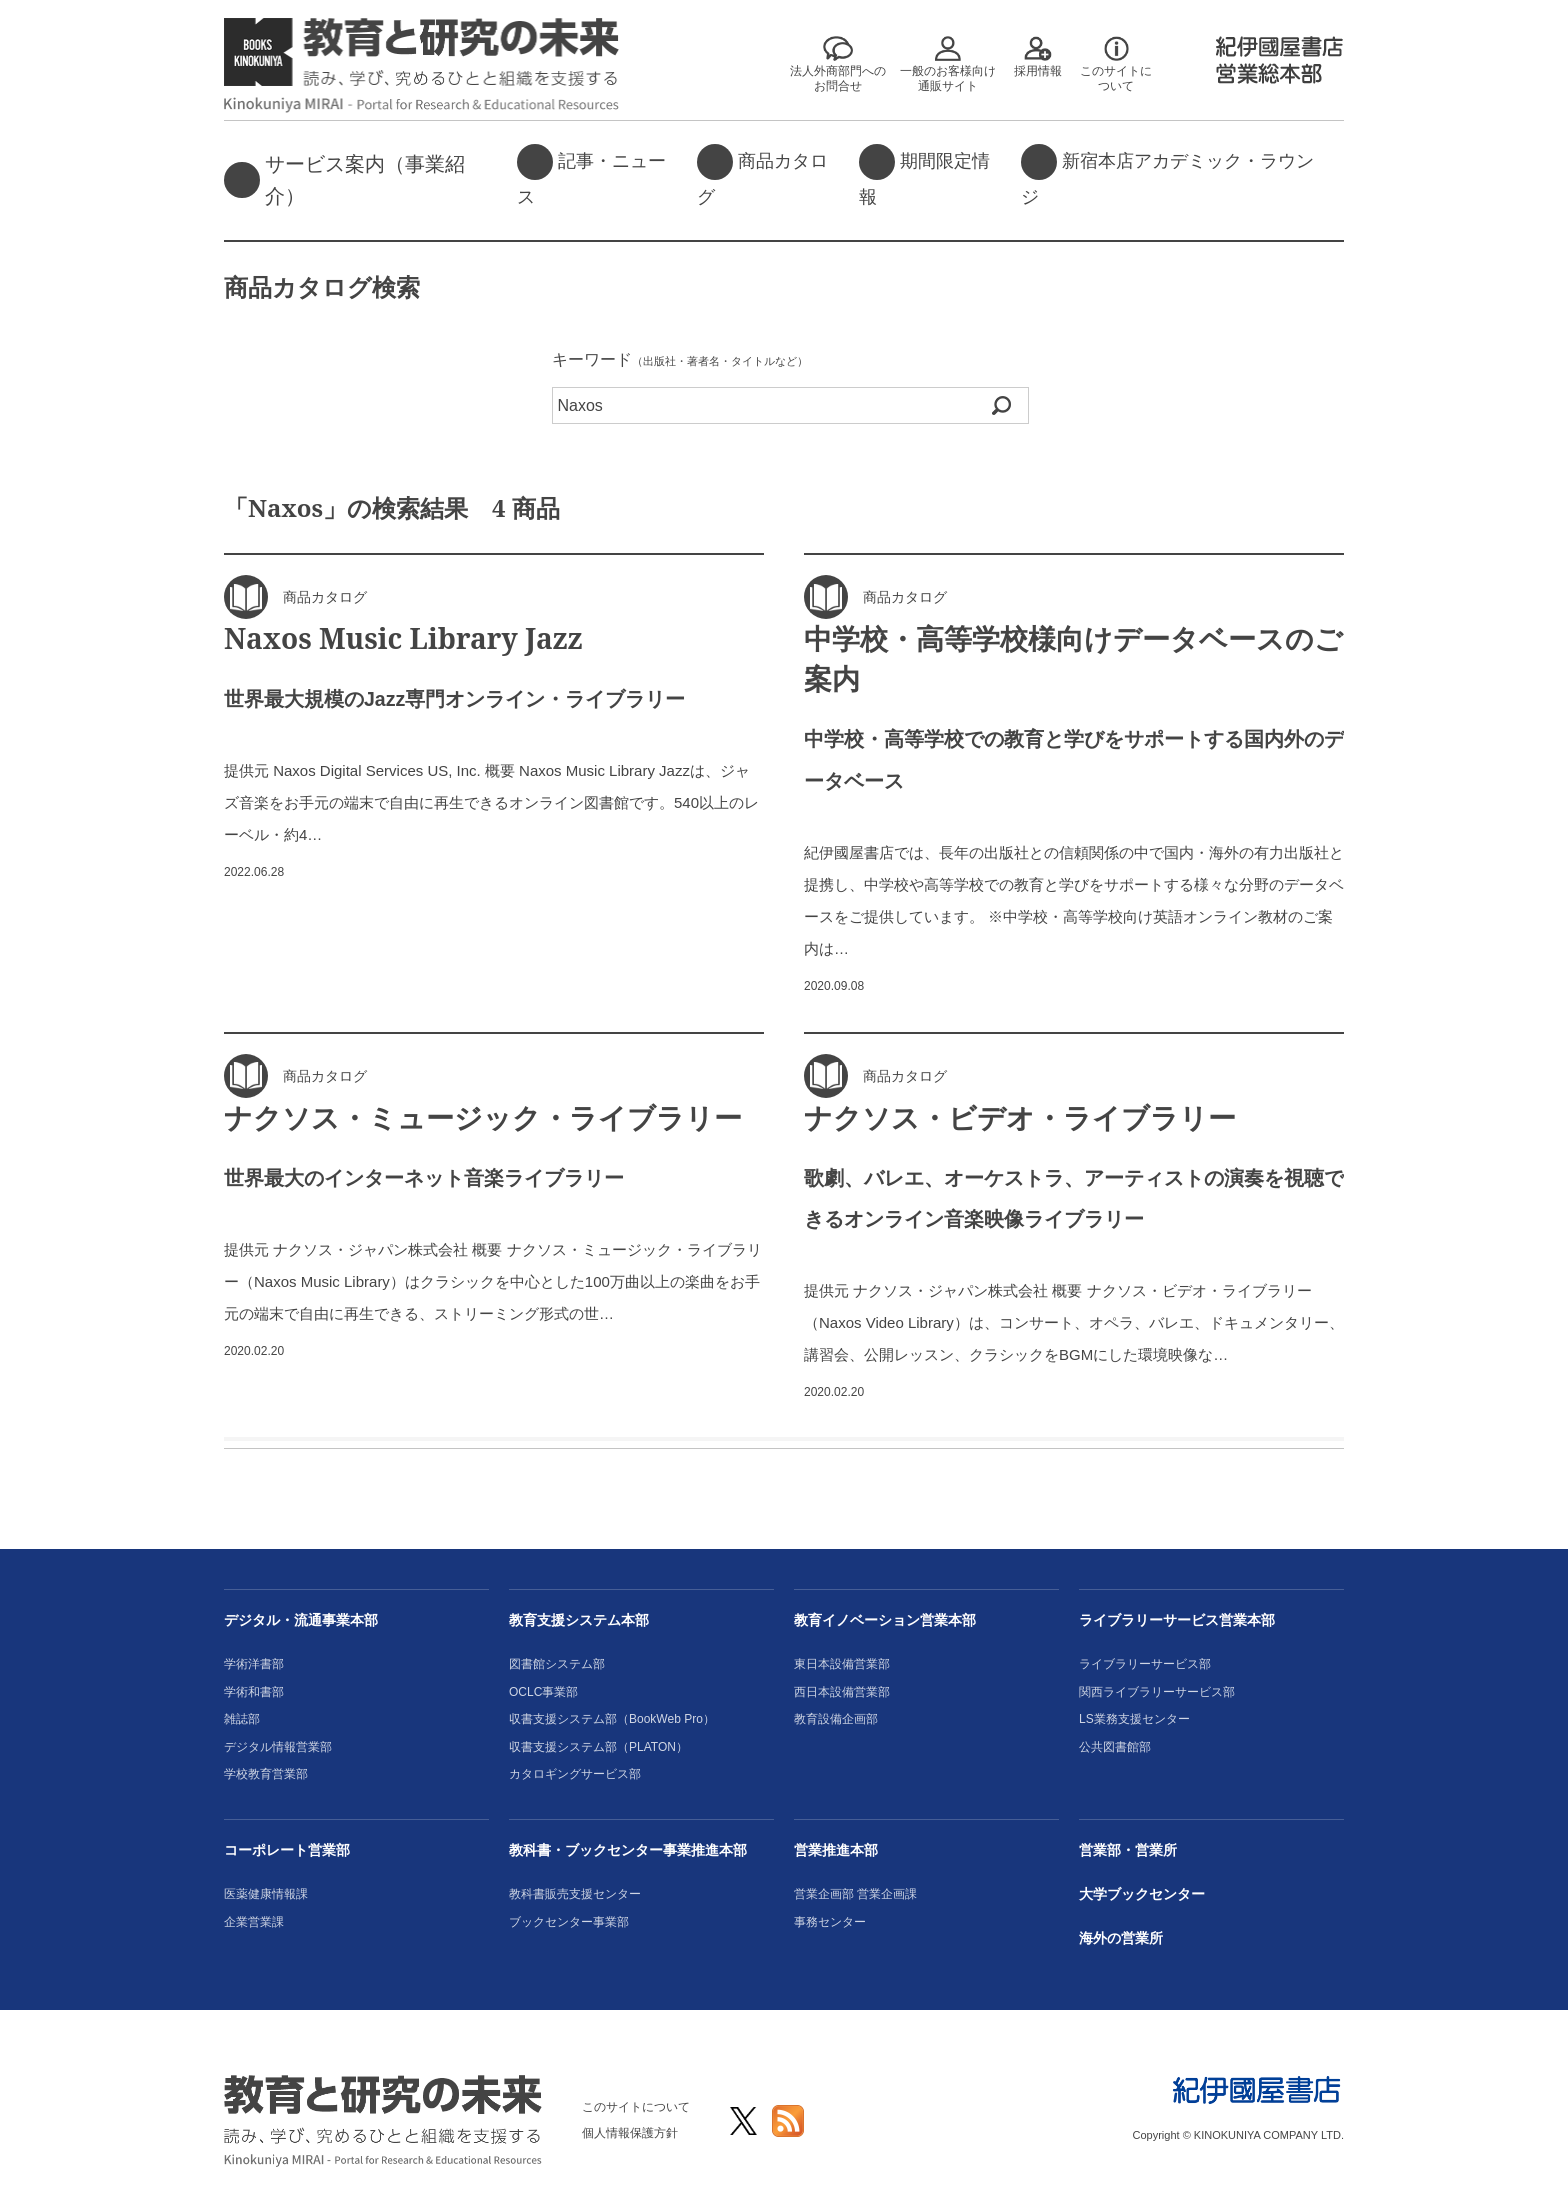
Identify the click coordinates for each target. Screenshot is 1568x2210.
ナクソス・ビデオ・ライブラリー (1020, 1117)
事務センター (830, 1922)
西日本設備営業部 (842, 1692)
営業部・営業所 (1128, 1850)
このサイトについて (636, 2107)
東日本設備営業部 (842, 1664)
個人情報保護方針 (630, 2133)
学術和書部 (254, 1692)
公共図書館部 (1115, 1747)
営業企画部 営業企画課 (855, 1894)
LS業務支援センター (1134, 1719)
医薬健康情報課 (266, 1894)
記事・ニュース (591, 175)
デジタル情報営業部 (278, 1747)
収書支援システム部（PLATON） (598, 1747)
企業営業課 (254, 1922)
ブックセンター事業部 (569, 1922)
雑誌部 (242, 1719)
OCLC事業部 (543, 1692)
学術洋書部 (254, 1664)
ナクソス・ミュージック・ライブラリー (483, 1117)
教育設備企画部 (836, 1719)
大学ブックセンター (1142, 1894)
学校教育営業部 (266, 1774)
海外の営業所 (1121, 1938)
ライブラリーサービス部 (1145, 1664)
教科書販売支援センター (575, 1894)
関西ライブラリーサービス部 (1157, 1692)
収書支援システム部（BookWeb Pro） (612, 1719)
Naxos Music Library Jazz (403, 638)
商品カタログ (762, 175)
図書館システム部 (557, 1664)
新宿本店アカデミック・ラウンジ (1167, 175)
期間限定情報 (924, 175)
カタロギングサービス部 (575, 1774)
